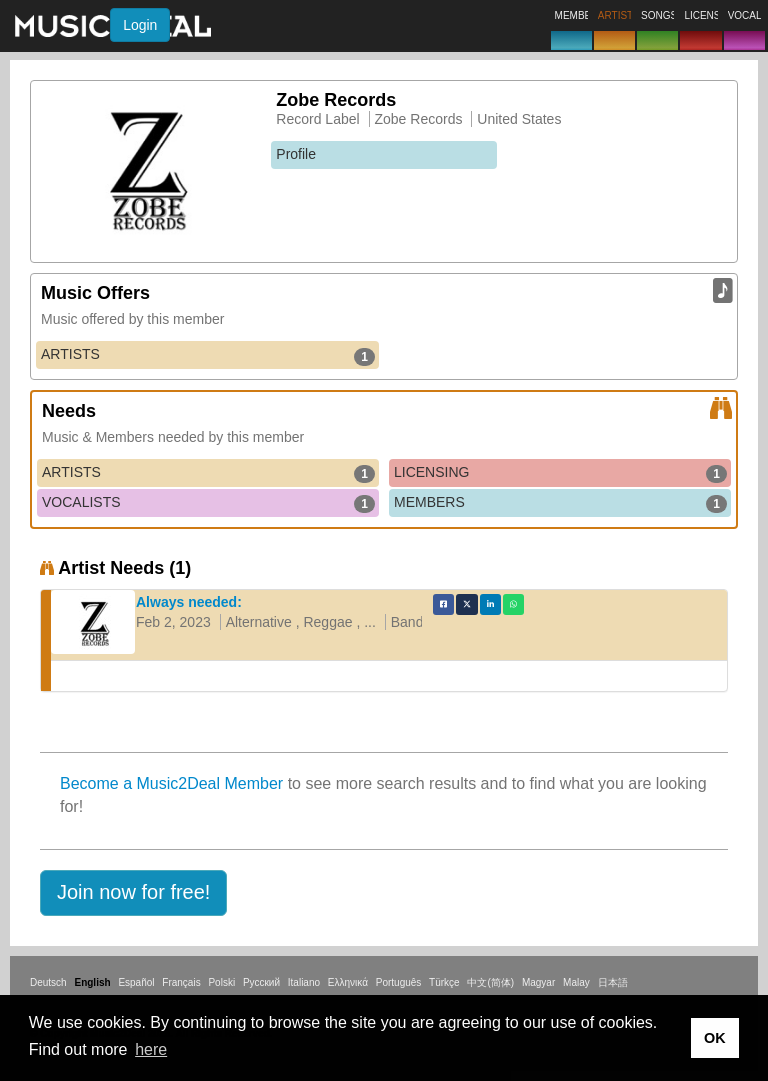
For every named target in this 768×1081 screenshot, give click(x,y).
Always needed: (189, 602)
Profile (296, 154)
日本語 (613, 982)
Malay (576, 982)
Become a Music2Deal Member (171, 783)
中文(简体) (490, 982)
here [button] (151, 1049)
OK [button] (715, 1038)
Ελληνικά (348, 982)
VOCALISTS (208, 503)
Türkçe (444, 982)
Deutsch (48, 982)
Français (181, 982)
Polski (221, 982)
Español (136, 982)
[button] (133, 893)
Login (140, 25)
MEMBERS (560, 503)
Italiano (304, 982)
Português (399, 982)
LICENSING (560, 473)
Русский (261, 982)
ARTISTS (208, 355)
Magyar (538, 982)
